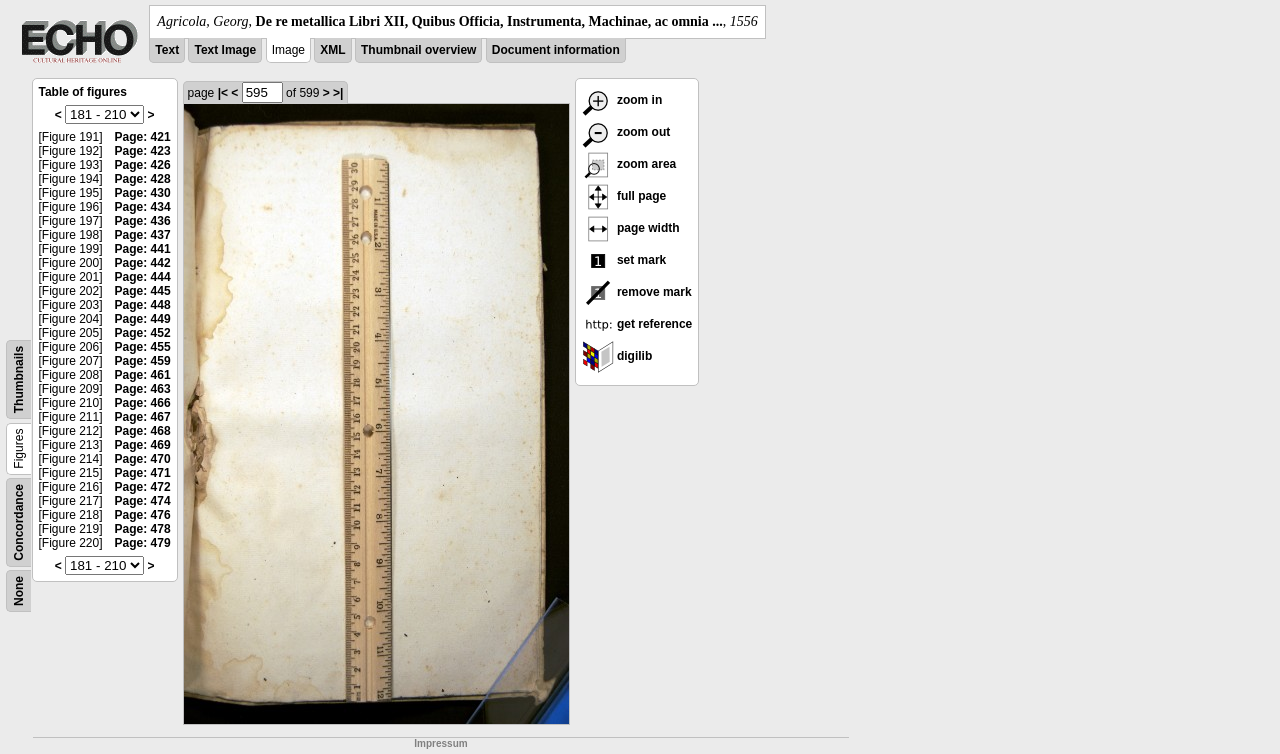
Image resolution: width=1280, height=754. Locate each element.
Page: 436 (143, 221)
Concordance (19, 522)
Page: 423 (143, 151)
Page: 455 (143, 347)
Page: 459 (143, 361)
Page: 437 (143, 235)
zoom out (626, 132)
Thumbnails (19, 379)
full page (624, 196)
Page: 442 (143, 263)
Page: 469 (143, 445)
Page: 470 (143, 459)
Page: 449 (143, 319)
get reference (637, 324)
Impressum (440, 743)
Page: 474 (143, 501)
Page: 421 (143, 137)
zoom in (622, 100)
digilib (617, 356)
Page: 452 (143, 333)
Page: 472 (143, 487)
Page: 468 (143, 431)
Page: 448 (143, 305)
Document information (556, 50)
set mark (624, 260)
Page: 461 (143, 375)
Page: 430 (143, 193)
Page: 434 (143, 207)
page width (631, 228)
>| (338, 93)
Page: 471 (143, 473)
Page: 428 (143, 179)
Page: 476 (143, 515)
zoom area (629, 164)
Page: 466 (143, 403)
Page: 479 (143, 543)
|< (223, 93)
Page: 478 (143, 529)
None (19, 591)
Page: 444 (143, 277)
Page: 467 (143, 417)
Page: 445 (143, 291)
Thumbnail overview (418, 50)
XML (332, 50)
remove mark (637, 292)
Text (167, 50)
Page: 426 (143, 165)
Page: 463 (143, 389)
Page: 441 (143, 249)
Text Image (225, 50)
